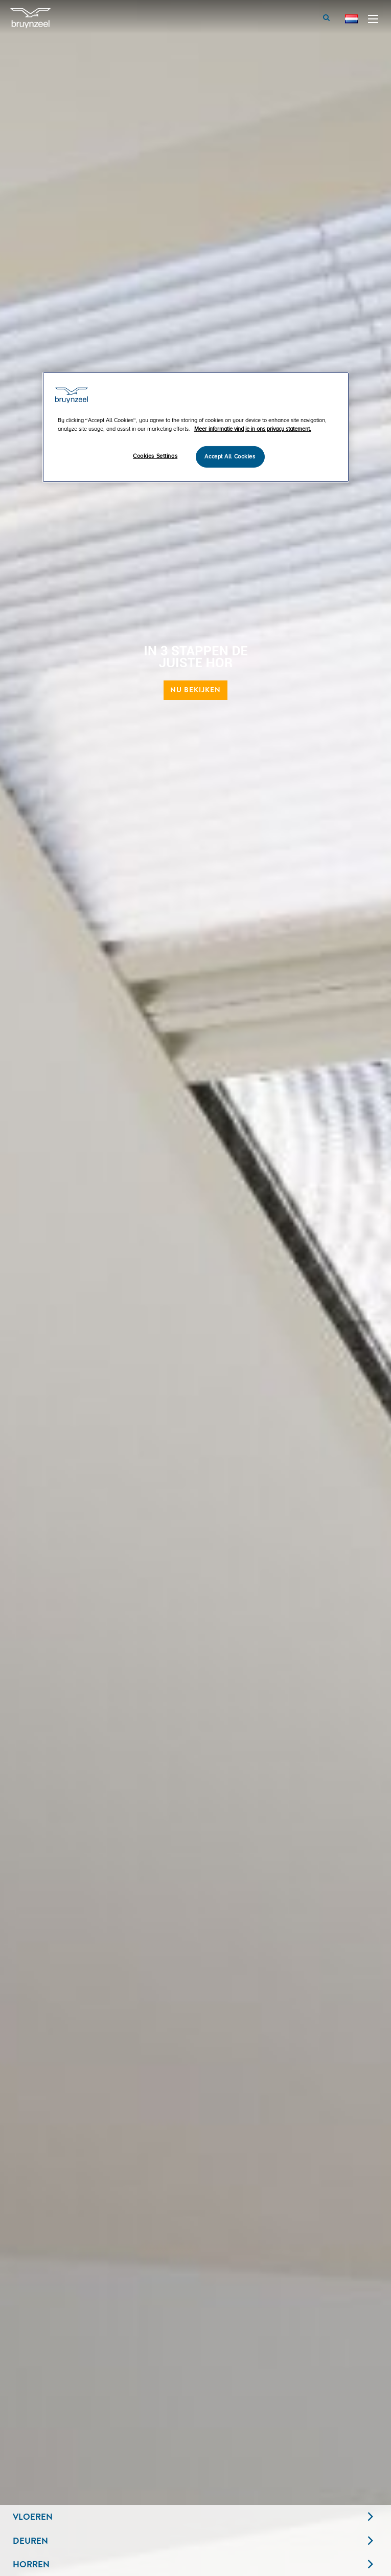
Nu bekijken (195, 690)
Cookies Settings (155, 456)
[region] (195, 427)
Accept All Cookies (229, 456)
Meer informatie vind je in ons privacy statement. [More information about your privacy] (252, 429)
